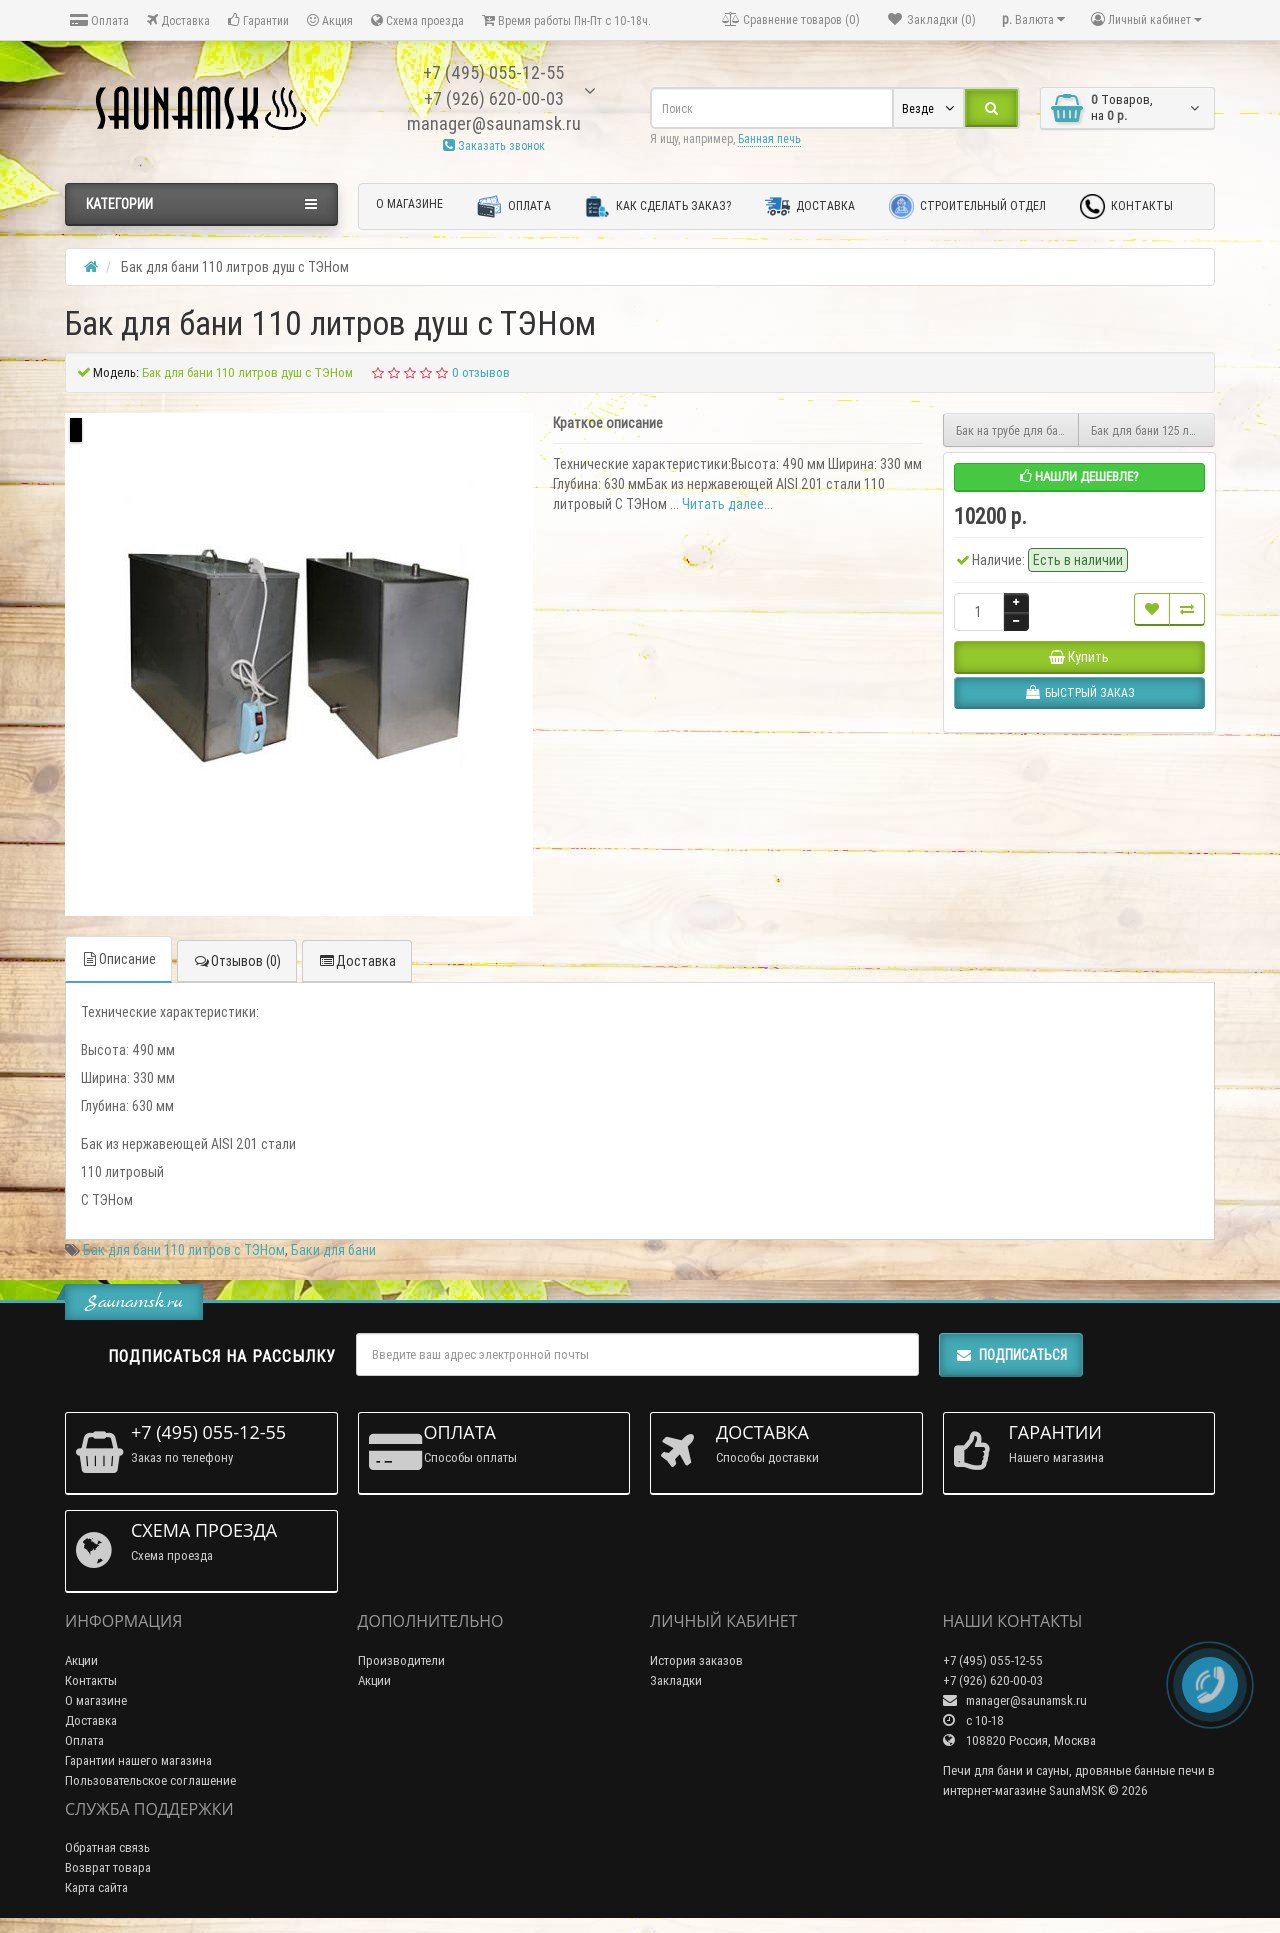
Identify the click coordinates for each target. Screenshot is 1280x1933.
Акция (330, 20)
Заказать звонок (494, 145)
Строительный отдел (967, 206)
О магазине (409, 203)
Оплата (99, 20)
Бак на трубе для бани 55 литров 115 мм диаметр (1018, 430)
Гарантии (258, 20)
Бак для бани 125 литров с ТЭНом (1153, 430)
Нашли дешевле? (1079, 476)
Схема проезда (417, 20)
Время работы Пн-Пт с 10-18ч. (566, 20)
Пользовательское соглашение (150, 1780)
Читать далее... (727, 504)
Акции (81, 1660)
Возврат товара (108, 1867)
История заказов (696, 1660)
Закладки (676, 1680)
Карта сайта (96, 1887)
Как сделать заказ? (658, 206)
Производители (401, 1660)
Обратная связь (107, 1847)
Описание (118, 959)
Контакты (1126, 206)
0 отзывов (481, 372)
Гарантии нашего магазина (138, 1760)
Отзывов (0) (237, 961)
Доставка (178, 20)
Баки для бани (333, 1250)
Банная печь (769, 138)
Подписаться (1011, 1355)
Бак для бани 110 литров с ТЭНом (184, 1250)
